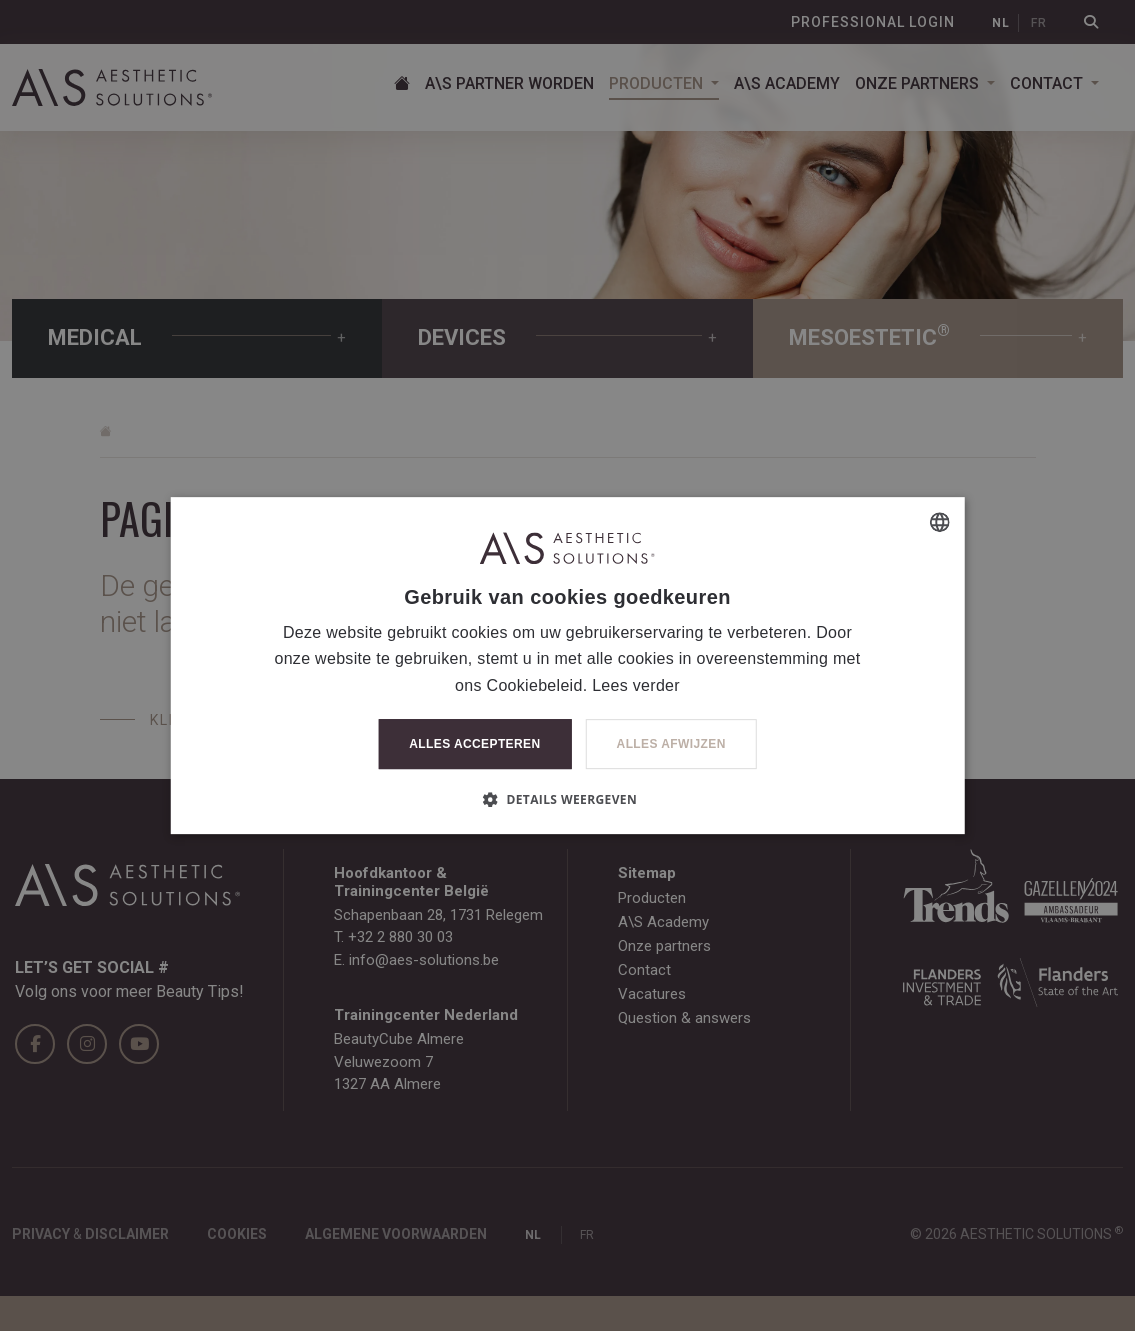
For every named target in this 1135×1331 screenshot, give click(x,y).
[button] (567, 799)
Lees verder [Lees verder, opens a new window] (636, 685)
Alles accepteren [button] (474, 744)
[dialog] (567, 665)
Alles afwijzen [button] (671, 744)
